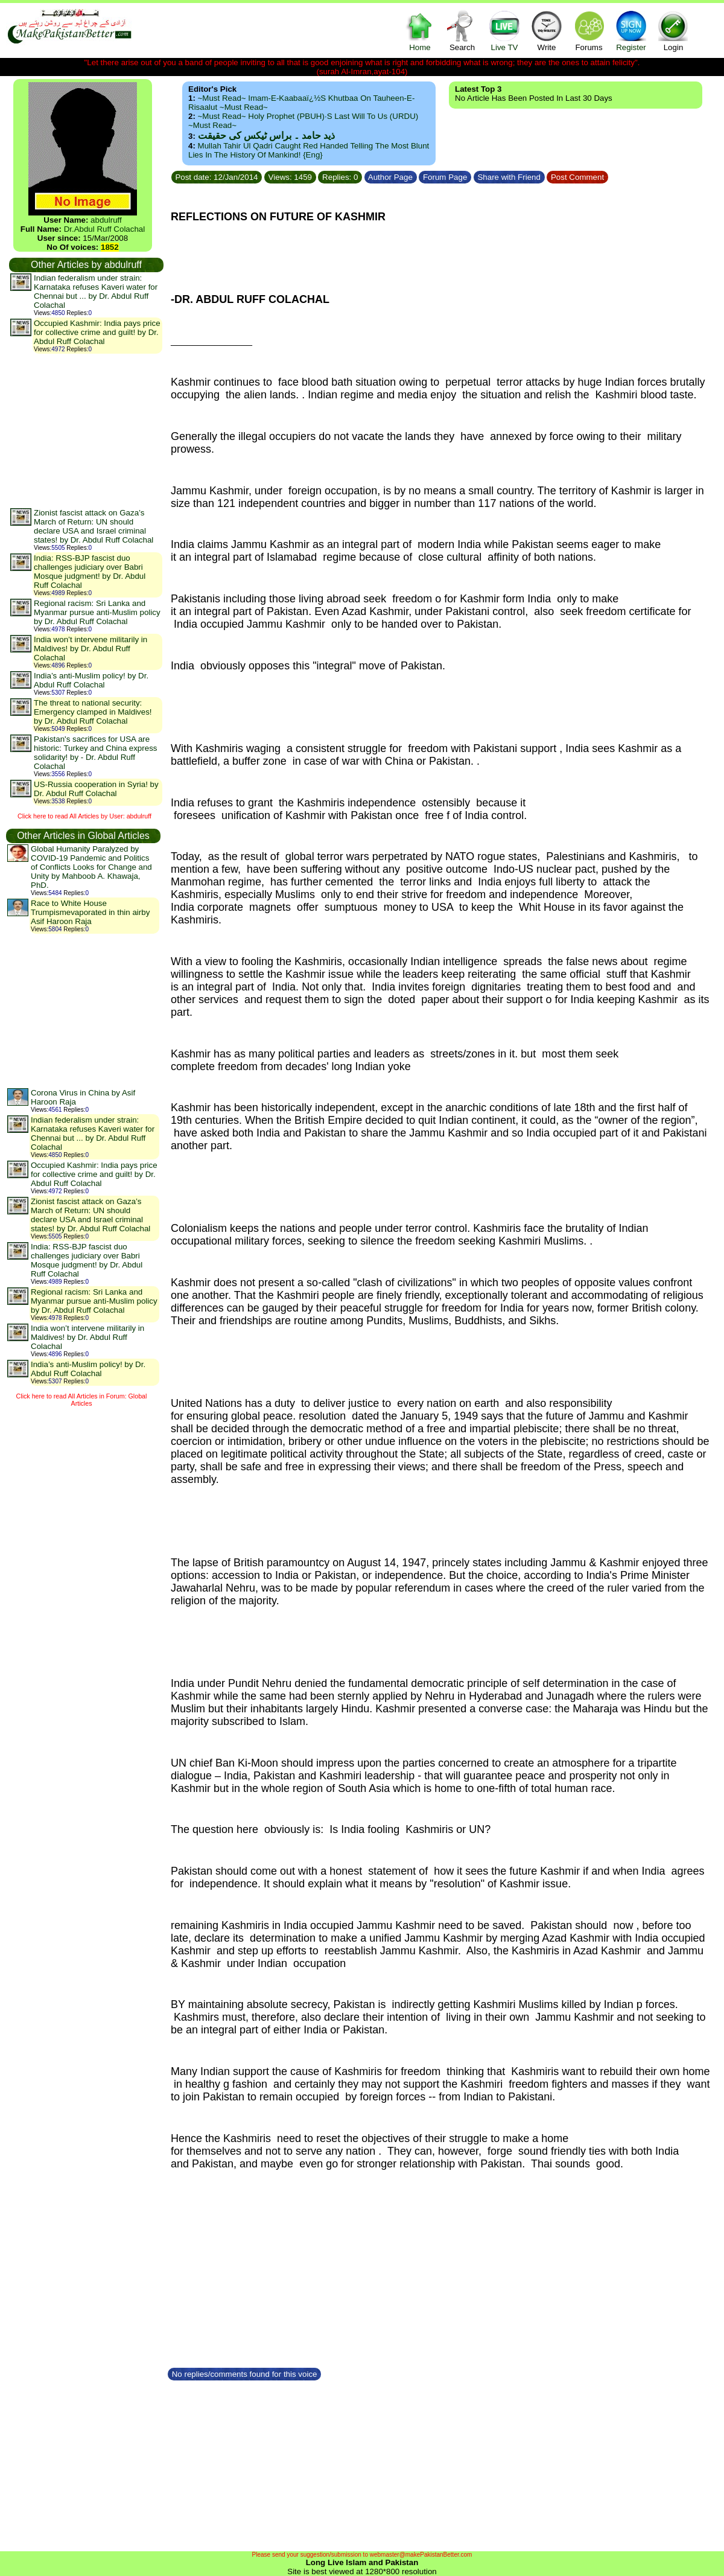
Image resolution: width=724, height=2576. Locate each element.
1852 (110, 247)
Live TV (504, 30)
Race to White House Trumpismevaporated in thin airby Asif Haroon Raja (90, 912)
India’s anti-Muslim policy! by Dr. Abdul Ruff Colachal (91, 680)
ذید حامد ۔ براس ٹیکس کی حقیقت (266, 135)
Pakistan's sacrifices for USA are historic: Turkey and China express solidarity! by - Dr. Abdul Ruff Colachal (95, 753)
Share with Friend (509, 177)
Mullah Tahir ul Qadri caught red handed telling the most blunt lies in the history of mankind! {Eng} (308, 150)
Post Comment (577, 177)
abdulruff (106, 220)
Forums (589, 30)
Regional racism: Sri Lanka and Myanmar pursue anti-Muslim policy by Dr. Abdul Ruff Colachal (97, 612)
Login (673, 30)
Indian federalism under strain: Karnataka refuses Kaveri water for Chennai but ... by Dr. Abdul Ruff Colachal (95, 291)
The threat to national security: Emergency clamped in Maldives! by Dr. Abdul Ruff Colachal (93, 711)
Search (462, 30)
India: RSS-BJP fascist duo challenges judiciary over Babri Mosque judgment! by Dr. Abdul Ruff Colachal (89, 571)
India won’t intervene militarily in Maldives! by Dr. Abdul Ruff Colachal (90, 648)
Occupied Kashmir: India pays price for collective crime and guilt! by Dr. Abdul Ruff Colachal (97, 332)
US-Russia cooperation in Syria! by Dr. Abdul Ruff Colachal (96, 789)
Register (631, 30)
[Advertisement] (85, 430)
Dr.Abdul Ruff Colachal (104, 229)
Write (547, 30)
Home (420, 30)
